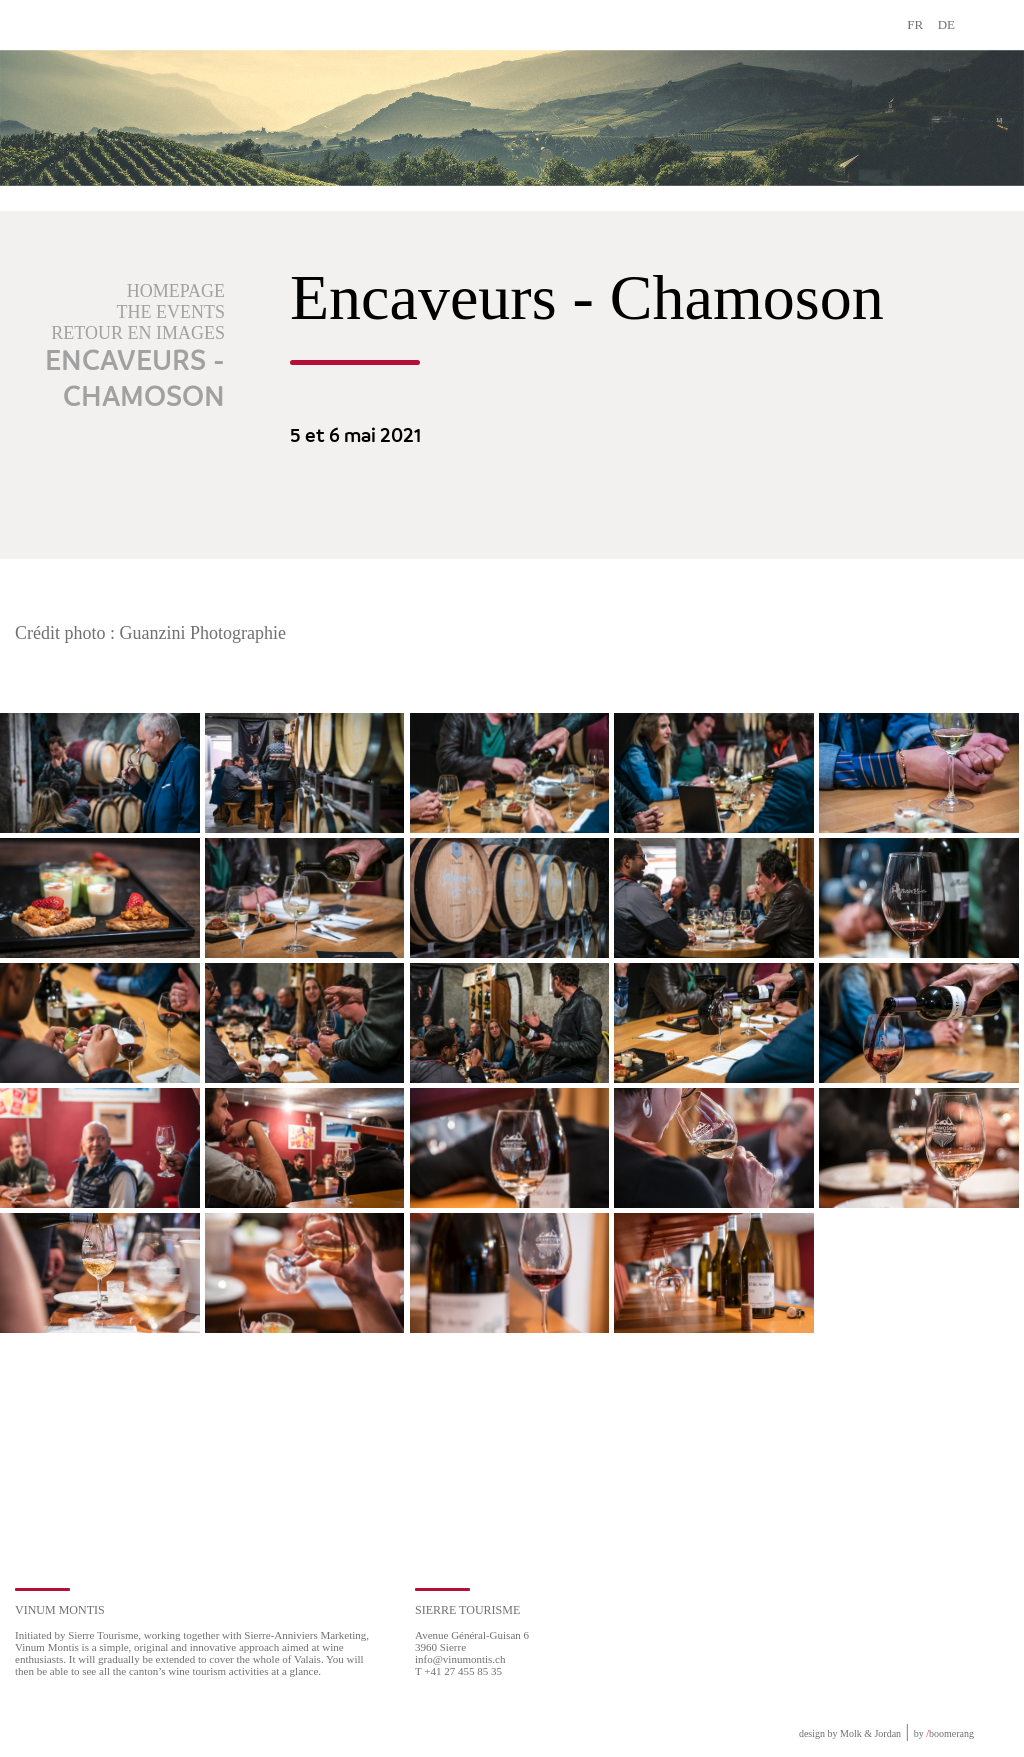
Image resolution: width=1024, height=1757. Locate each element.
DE (946, 24)
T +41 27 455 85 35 (458, 1671)
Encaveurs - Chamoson (135, 380)
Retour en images (138, 333)
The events (171, 312)
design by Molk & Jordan (850, 1733)
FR (915, 24)
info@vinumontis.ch (460, 1659)
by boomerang (944, 1733)
